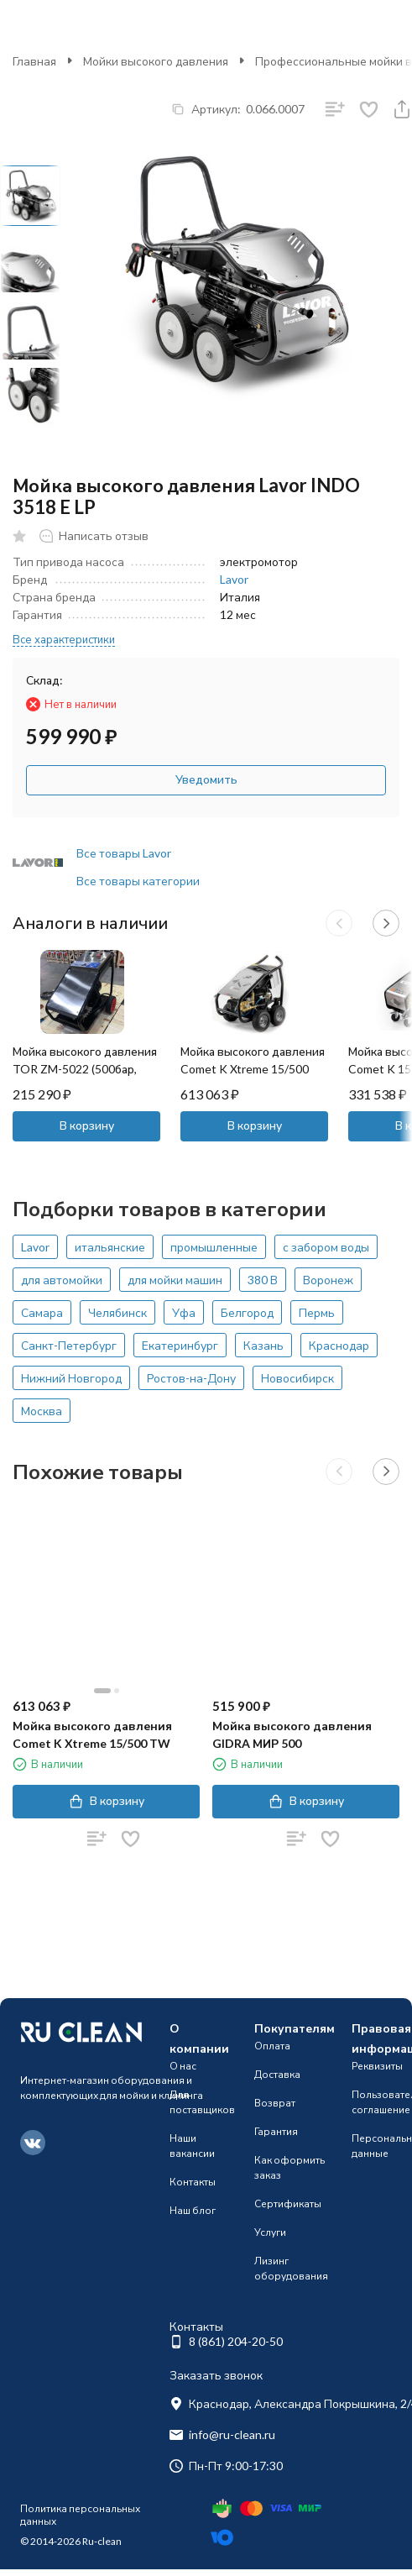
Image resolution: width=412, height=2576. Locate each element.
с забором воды (326, 1247)
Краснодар (339, 1345)
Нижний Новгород (71, 1378)
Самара (42, 1312)
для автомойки (61, 1279)
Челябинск (117, 1312)
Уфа (184, 1312)
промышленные (214, 1247)
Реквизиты (377, 2065)
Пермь (317, 1312)
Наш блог (192, 2210)
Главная (34, 61)
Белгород (247, 1312)
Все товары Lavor (123, 853)
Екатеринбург (180, 1345)
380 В (263, 1279)
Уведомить (206, 779)
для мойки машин (175, 1279)
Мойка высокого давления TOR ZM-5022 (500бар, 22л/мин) (85, 1069)
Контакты (192, 2181)
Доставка (277, 2074)
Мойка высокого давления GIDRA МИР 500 (292, 1734)
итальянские (110, 1247)
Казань (263, 1345)
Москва (41, 1410)
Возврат (274, 2102)
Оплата (272, 2045)
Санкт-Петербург (69, 1345)
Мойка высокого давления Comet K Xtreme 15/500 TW (252, 1069)
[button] (339, 923)
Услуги (270, 2232)
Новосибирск (297, 1378)
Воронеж (328, 1279)
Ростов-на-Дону (191, 1378)
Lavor (234, 579)
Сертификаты (287, 2203)
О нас (182, 2065)
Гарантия (276, 2131)
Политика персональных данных (80, 2514)
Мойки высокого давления (155, 61)
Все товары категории (138, 881)
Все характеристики (64, 639)
